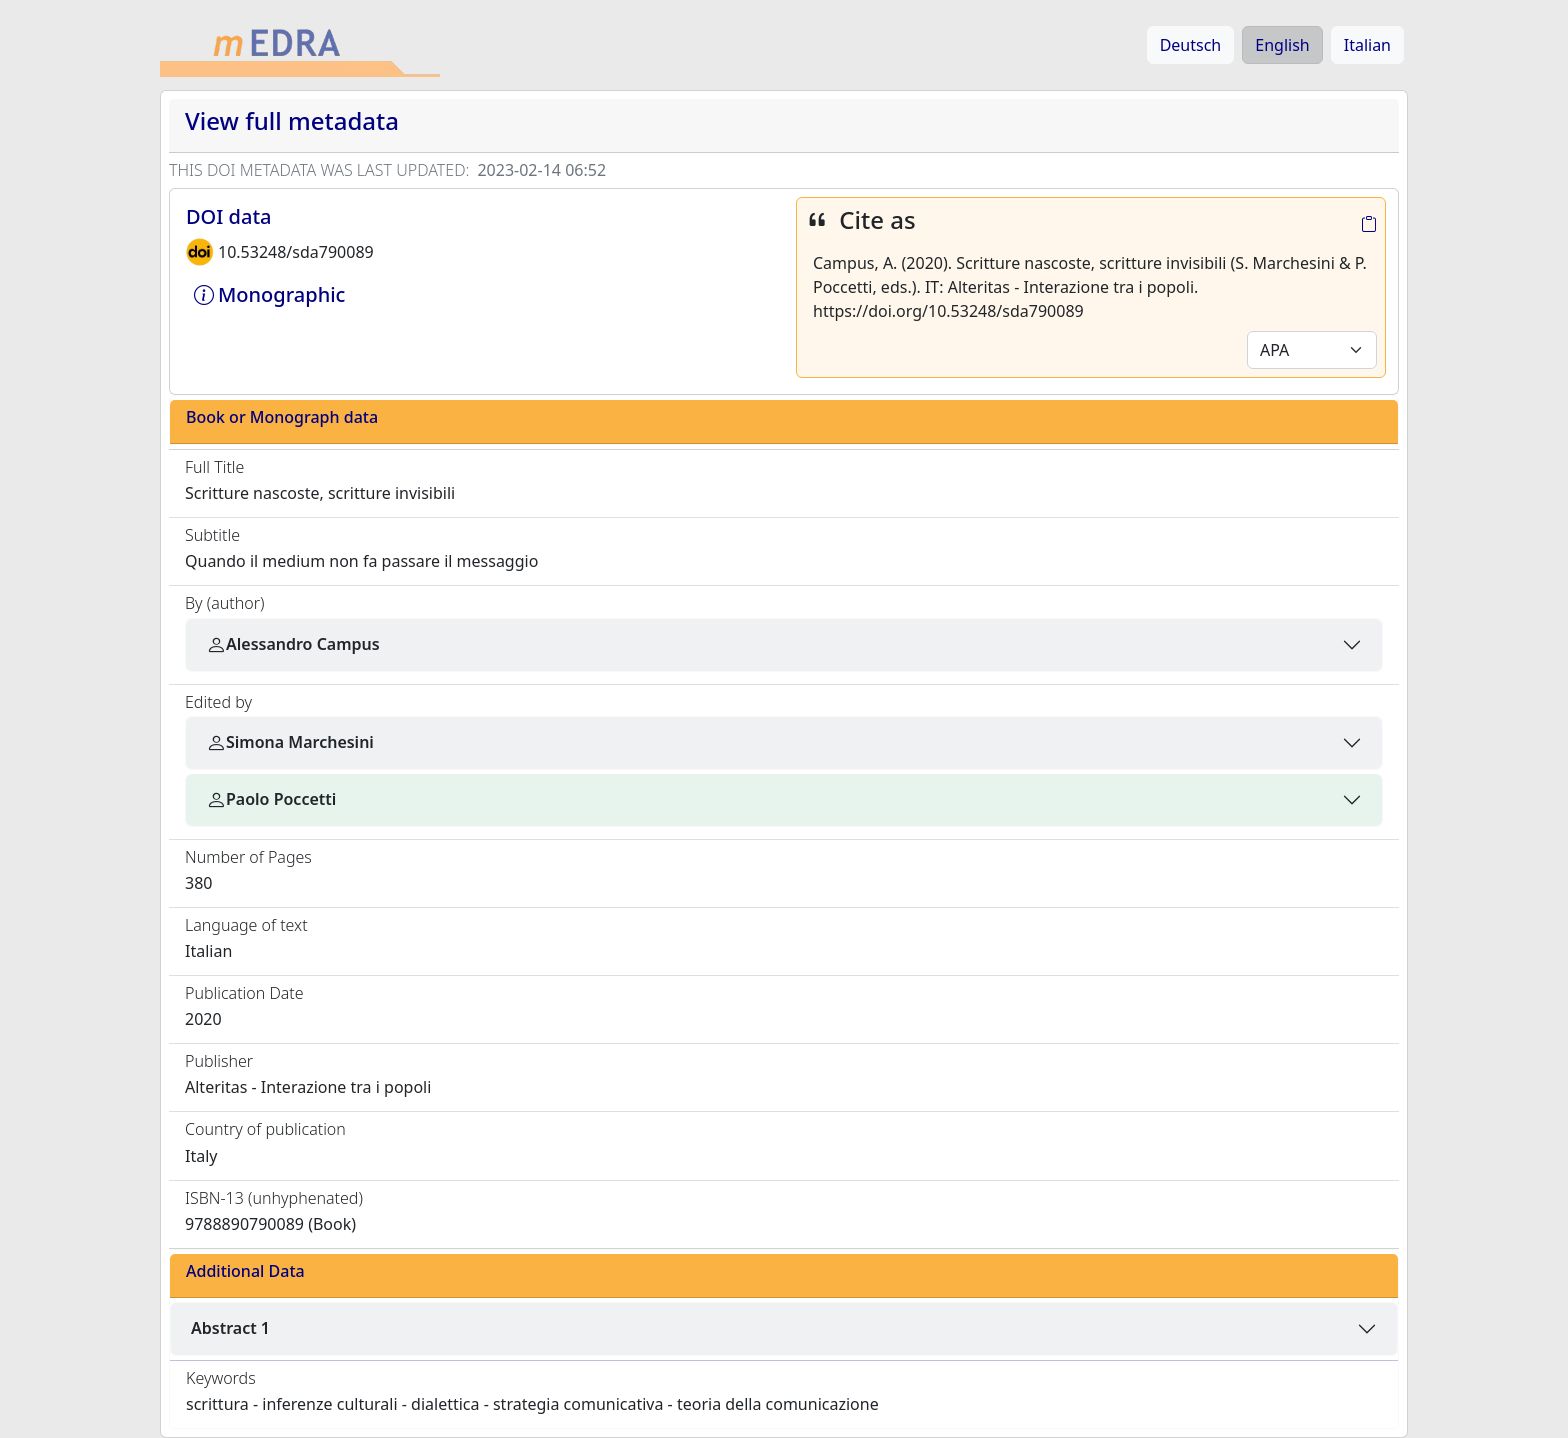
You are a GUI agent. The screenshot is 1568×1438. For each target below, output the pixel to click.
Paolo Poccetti (271, 799)
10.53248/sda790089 (296, 252)
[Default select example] (1312, 350)
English (1282, 45)
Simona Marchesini (290, 742)
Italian (1367, 45)
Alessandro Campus (293, 644)
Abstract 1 (230, 1328)
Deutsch (1191, 45)
